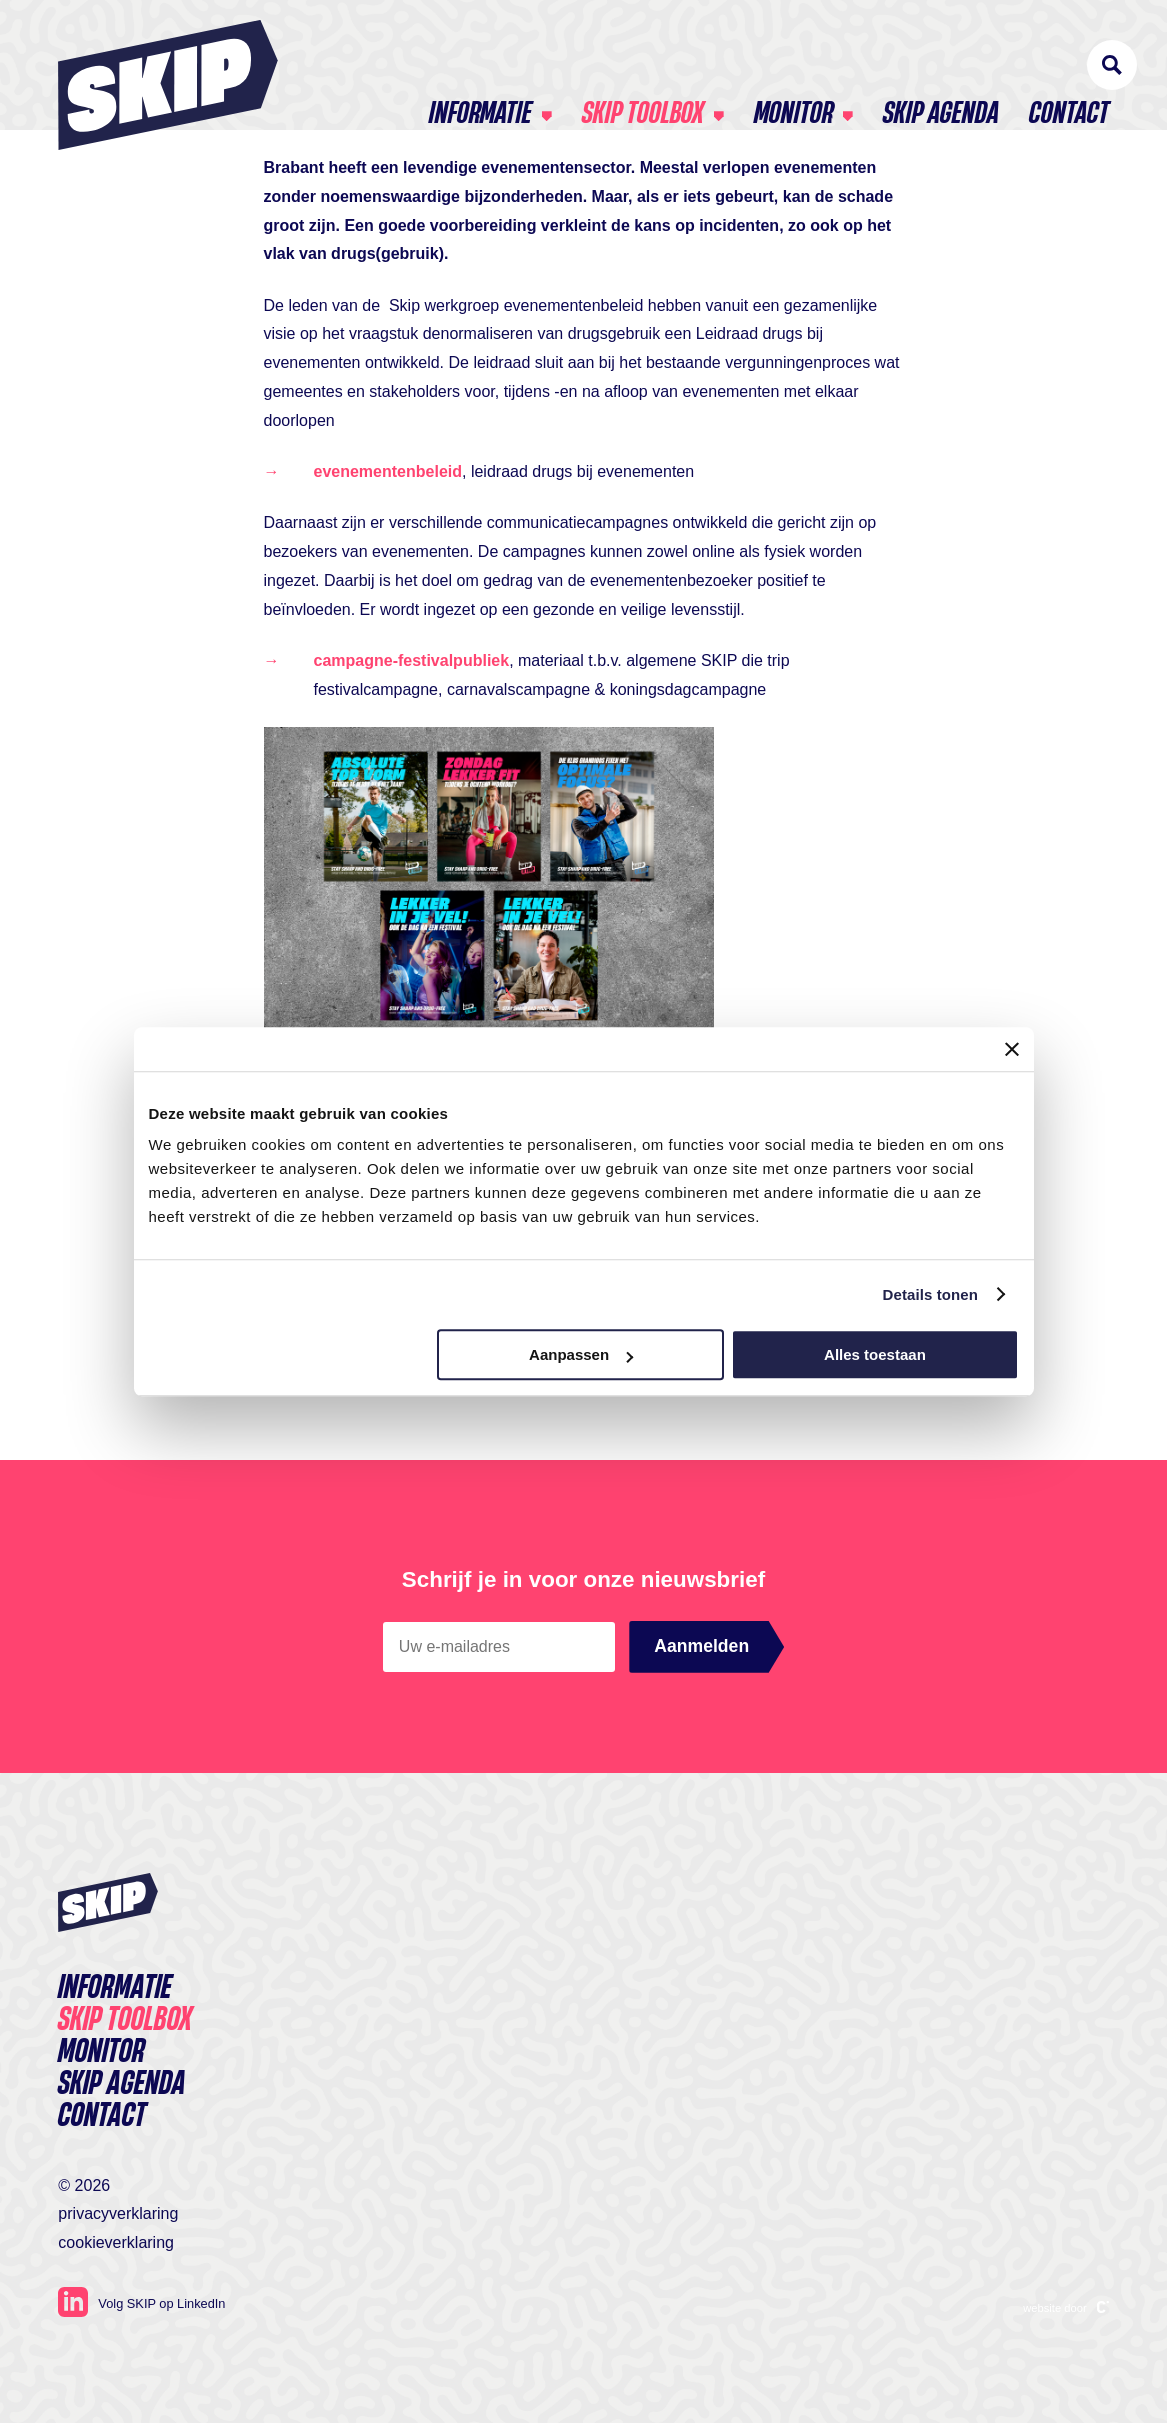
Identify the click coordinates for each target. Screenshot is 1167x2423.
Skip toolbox (643, 69)
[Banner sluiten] (1012, 1049)
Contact (1069, 69)
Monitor (793, 69)
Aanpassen (581, 1354)
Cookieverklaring (116, 2242)
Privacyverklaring (118, 2213)
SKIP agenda (941, 69)
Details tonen (930, 1294)
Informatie (480, 69)
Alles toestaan (875, 1354)
